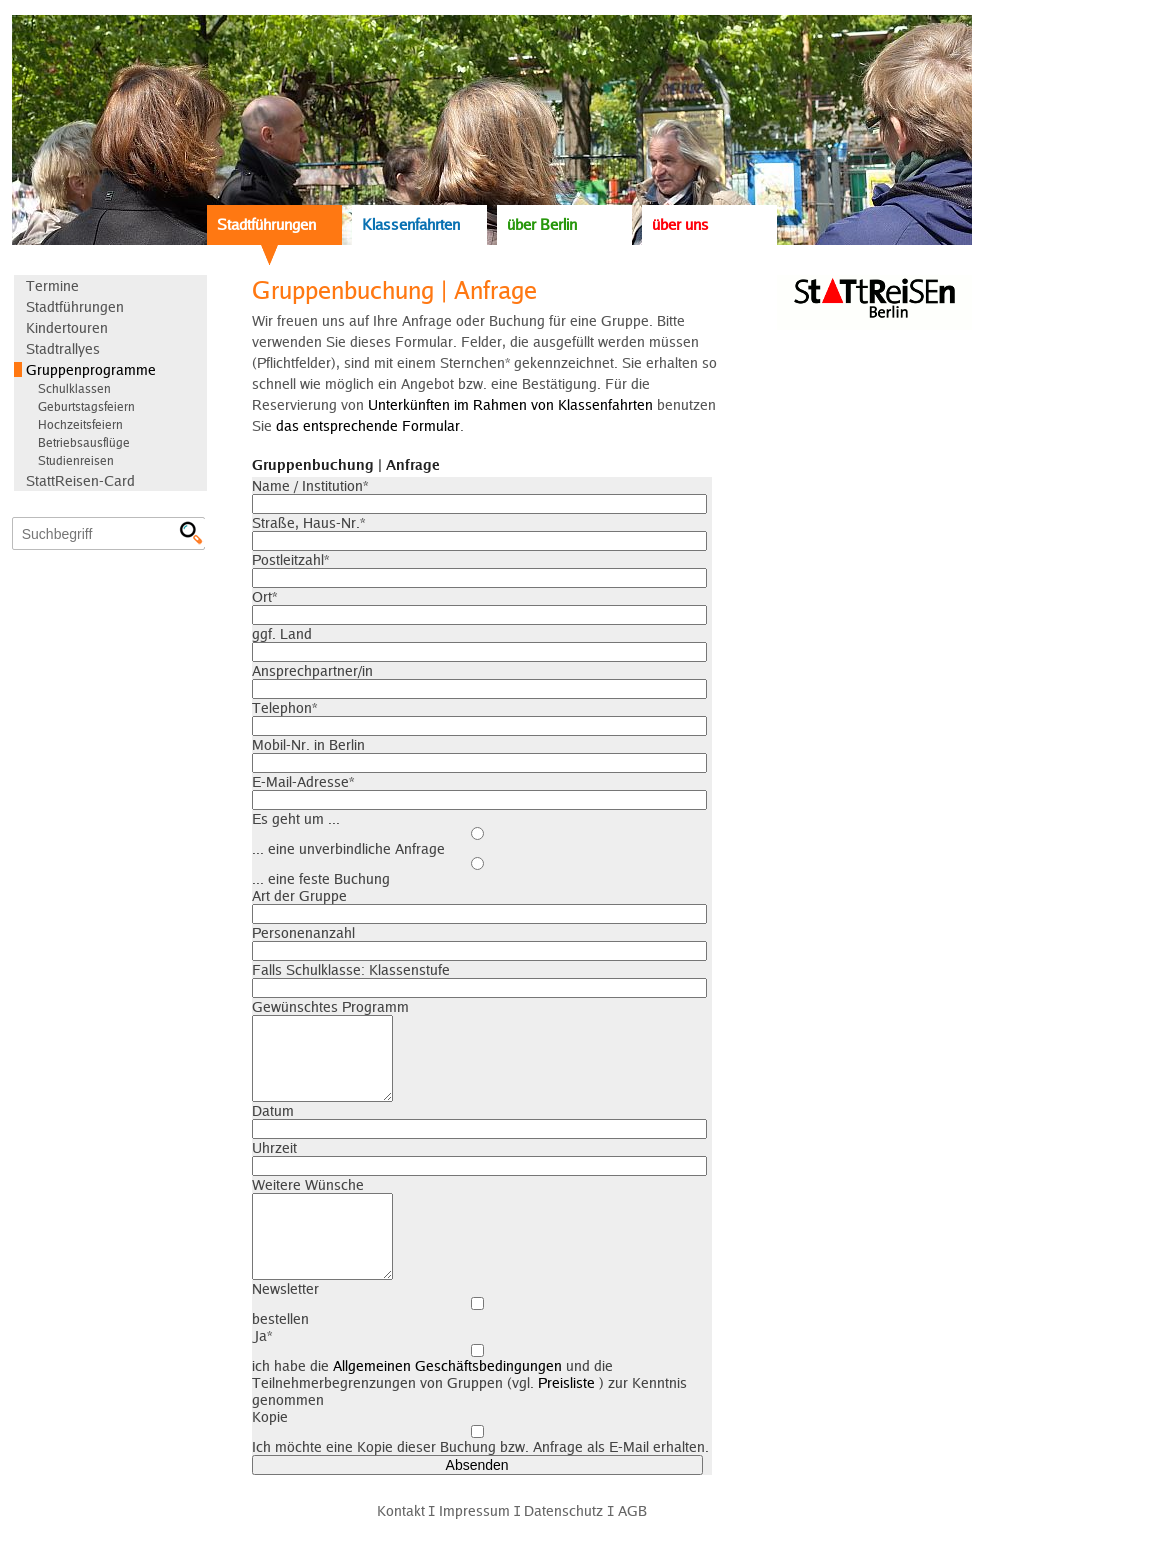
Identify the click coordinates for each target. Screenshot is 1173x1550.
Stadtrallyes (63, 348)
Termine (52, 285)
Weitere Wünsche (308, 1184)
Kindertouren (67, 327)
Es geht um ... (296, 818)
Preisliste (566, 1382)
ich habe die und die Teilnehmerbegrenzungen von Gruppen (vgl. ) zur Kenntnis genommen (477, 1376)
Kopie (270, 1416)
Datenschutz (563, 1510)
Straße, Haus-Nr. (308, 522)
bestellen (477, 1312)
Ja (262, 1335)
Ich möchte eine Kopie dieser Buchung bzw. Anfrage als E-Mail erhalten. (480, 1440)
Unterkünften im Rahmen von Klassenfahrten (510, 404)
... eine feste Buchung (477, 872)
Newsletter (285, 1288)
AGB (632, 1510)
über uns (680, 224)
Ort (264, 596)
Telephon (284, 707)
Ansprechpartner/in (312, 670)
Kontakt (401, 1510)
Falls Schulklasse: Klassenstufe (351, 969)
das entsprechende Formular (368, 425)
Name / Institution (310, 485)
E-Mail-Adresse (303, 781)
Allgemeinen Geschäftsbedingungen (447, 1365)
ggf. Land (282, 633)
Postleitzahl (290, 559)
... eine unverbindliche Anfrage (477, 842)
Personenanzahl (303, 932)
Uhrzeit (274, 1147)
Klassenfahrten (411, 224)
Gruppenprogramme (91, 369)
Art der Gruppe (299, 895)
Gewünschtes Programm (330, 1006)
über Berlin (542, 224)
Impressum (474, 1510)
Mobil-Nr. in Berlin (308, 744)
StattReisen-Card (80, 480)
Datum (273, 1110)
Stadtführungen (266, 224)
